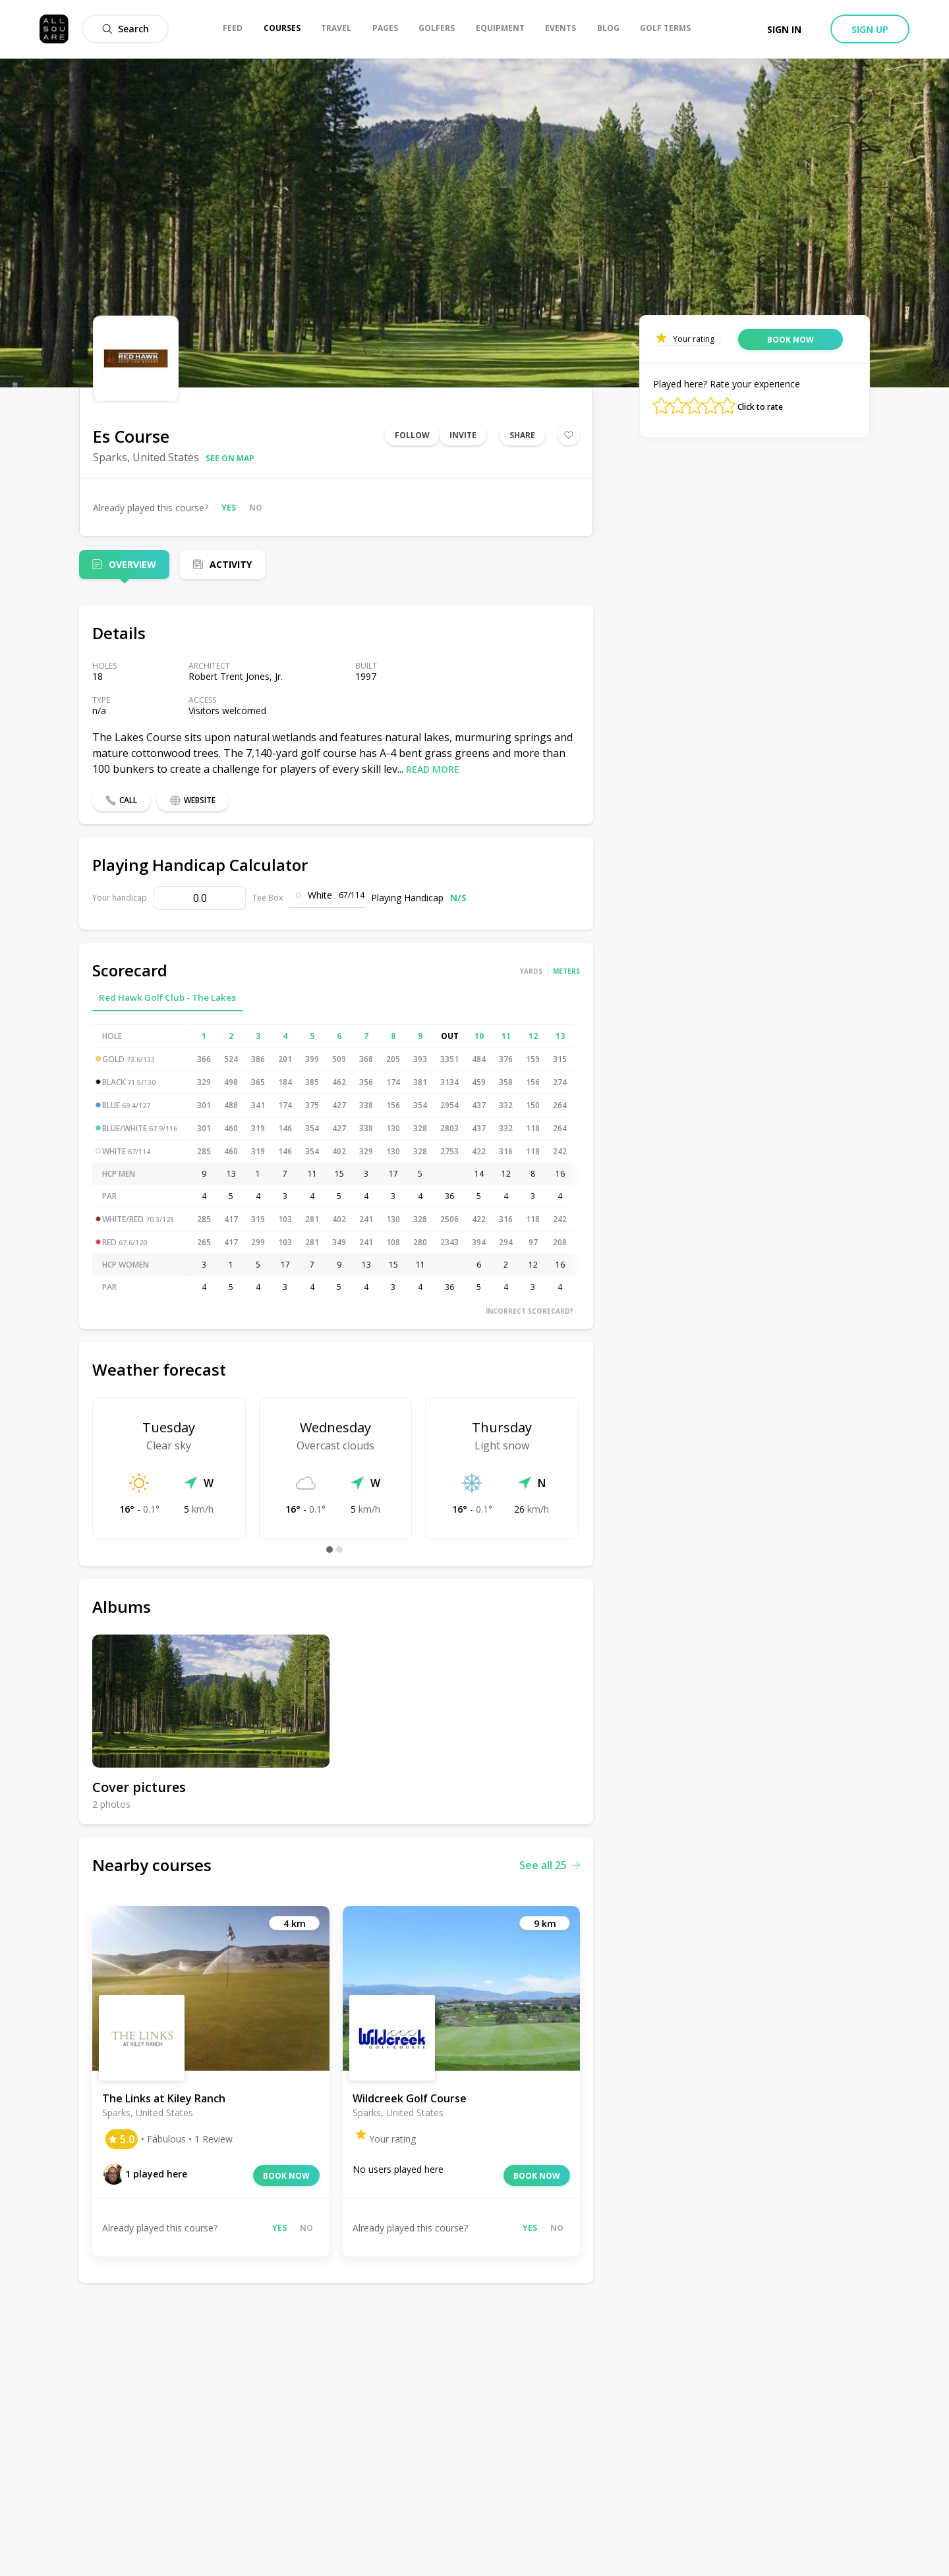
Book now (286, 2175)
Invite (462, 435)
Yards (531, 971)
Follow (412, 435)
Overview (132, 564)
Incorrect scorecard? (529, 1311)
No (255, 507)
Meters (566, 971)
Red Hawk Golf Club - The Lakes (167, 997)
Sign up (869, 29)
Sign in (784, 29)
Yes (228, 507)
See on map (230, 458)
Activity (231, 564)
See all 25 (549, 1865)
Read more (432, 769)
